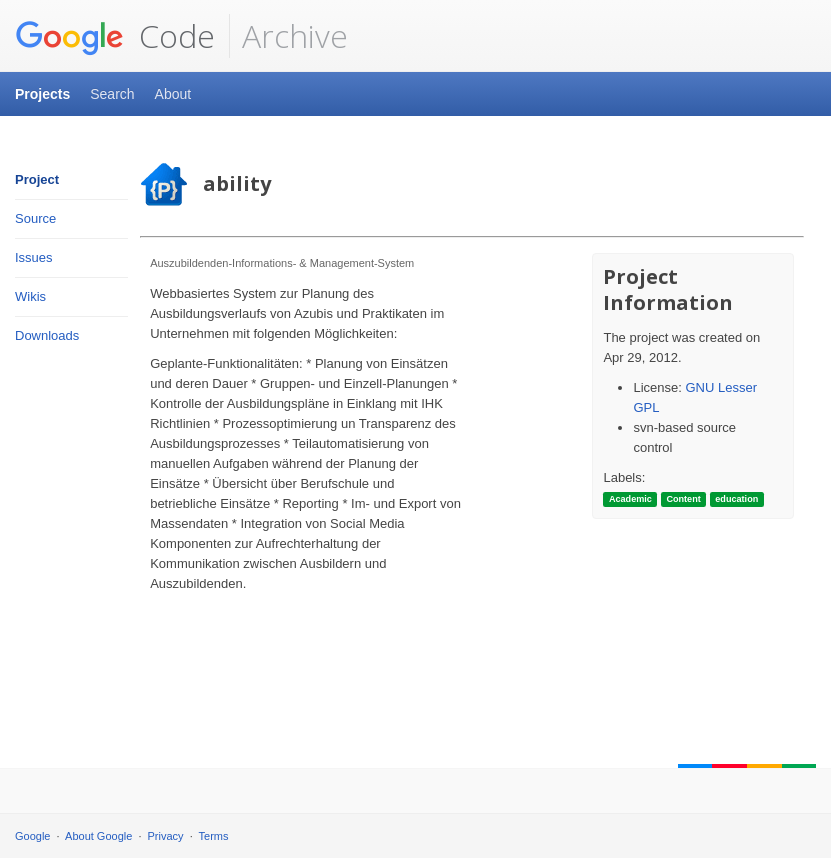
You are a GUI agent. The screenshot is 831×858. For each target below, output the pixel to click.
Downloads (47, 335)
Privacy (166, 836)
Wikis (30, 296)
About (173, 94)
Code (115, 36)
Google (32, 836)
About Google (98, 836)
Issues (34, 257)
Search (112, 94)
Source (35, 218)
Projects (42, 94)
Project (37, 179)
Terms (214, 836)
